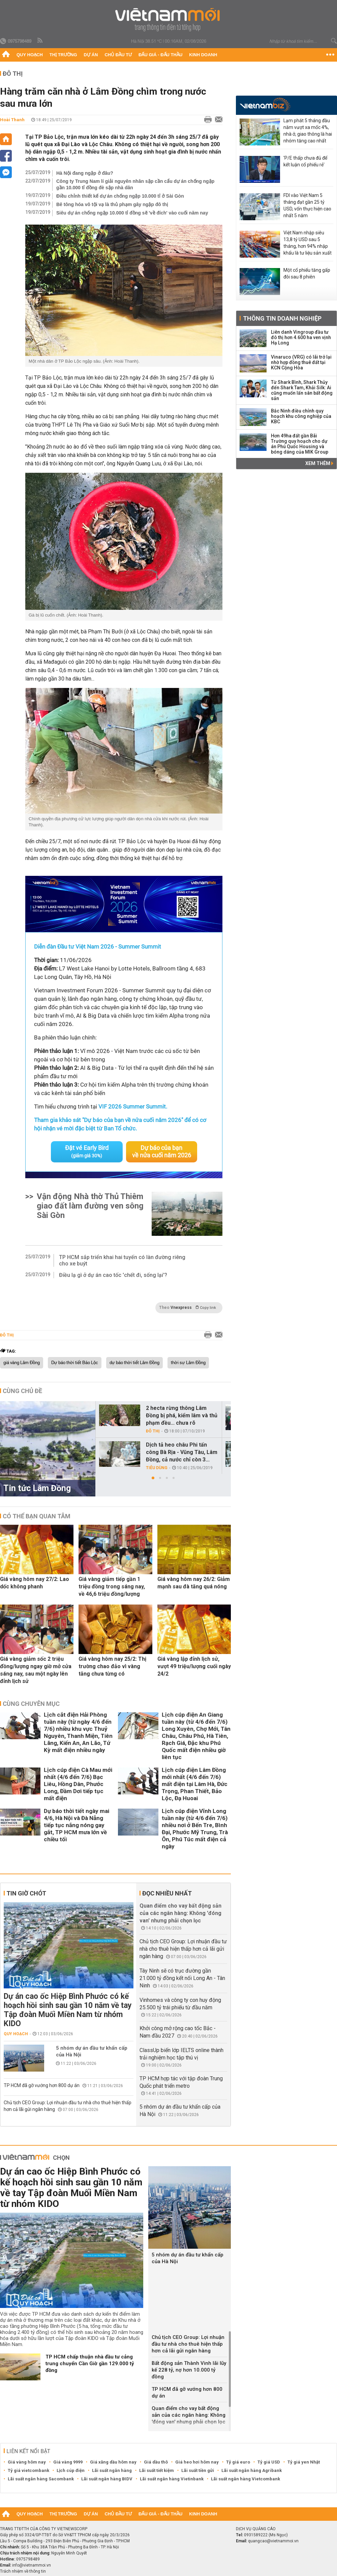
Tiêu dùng (156, 1467)
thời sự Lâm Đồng (188, 1363)
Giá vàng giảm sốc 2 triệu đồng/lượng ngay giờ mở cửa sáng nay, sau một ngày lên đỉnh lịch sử (35, 1670)
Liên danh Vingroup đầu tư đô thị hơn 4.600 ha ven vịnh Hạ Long (301, 337)
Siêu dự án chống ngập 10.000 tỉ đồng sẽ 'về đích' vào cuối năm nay (132, 213)
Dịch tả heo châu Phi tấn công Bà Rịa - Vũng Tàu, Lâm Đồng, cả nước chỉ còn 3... (181, 1452)
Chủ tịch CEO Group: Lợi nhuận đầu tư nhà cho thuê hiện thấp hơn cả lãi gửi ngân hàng (183, 1948)
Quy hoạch (30, 54)
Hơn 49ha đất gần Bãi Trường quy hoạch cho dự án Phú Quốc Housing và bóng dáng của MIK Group (299, 444)
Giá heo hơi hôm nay (197, 2462)
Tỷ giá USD (268, 2462)
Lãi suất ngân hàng (112, 2470)
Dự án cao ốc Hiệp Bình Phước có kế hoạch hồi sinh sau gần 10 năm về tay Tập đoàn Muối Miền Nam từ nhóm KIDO (68, 2010)
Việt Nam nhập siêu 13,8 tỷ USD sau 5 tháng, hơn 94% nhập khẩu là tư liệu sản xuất (307, 243)
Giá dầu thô (156, 2462)
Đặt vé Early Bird (87, 1151)
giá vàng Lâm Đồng (21, 1363)
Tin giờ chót (26, 1893)
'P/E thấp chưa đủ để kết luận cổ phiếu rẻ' (305, 161)
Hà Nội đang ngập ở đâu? (84, 173)
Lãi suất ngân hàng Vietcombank (245, 2478)
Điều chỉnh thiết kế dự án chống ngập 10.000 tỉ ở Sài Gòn (120, 196)
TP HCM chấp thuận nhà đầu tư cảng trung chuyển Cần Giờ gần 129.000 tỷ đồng (89, 2363)
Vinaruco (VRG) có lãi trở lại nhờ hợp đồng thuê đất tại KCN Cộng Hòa (301, 362)
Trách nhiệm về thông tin (23, 2571)
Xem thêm (319, 463)
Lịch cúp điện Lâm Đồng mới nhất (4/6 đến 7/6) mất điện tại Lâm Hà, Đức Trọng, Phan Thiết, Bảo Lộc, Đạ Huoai (194, 1784)
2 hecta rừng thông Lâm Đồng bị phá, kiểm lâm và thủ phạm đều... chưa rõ (181, 1415)
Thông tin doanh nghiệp (282, 318)
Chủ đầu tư (118, 54)
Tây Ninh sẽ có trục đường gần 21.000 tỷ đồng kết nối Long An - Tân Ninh (182, 1978)
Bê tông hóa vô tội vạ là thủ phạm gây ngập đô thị (112, 204)
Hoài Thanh (12, 119)
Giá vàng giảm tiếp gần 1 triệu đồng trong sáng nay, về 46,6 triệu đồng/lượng (112, 1586)
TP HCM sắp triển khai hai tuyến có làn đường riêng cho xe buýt (122, 1260)
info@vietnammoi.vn (31, 2565)
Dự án (91, 54)
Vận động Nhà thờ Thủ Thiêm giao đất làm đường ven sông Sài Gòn (90, 1206)
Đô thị (13, 73)
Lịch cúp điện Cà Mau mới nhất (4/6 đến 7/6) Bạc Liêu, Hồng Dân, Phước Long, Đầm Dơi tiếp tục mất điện (78, 1784)
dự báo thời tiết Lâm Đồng (134, 1363)
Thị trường (63, 54)
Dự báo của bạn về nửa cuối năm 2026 (161, 1151)
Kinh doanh (203, 54)
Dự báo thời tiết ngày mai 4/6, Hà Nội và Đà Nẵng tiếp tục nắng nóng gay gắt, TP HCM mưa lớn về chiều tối (76, 1825)
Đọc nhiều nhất (167, 1893)
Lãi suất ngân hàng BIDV (106, 2478)
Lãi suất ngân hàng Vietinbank (172, 2478)
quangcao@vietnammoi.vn (273, 2541)
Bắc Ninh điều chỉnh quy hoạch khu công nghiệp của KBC (301, 416)
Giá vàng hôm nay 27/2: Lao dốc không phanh (34, 1583)
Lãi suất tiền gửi (197, 2470)
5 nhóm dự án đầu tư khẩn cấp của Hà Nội (91, 2051)
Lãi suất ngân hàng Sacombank (41, 2478)
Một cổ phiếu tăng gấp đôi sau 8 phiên (306, 273)
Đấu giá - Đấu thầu (160, 54)
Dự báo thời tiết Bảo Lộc (74, 1363)
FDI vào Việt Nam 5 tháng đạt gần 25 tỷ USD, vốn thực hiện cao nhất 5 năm (307, 205)
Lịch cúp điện (71, 2470)
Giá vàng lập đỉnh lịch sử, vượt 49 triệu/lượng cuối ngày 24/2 (194, 1666)
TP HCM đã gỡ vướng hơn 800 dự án (42, 2085)
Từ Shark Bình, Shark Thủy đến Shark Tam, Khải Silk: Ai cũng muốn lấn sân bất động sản (302, 390)
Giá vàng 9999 (68, 2462)
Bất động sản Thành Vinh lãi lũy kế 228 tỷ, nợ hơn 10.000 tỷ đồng (189, 2370)
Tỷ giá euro (238, 2462)
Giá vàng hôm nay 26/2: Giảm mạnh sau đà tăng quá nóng (193, 1583)
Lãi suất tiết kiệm (156, 2470)
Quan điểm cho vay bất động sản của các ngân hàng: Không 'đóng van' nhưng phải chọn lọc (180, 1913)
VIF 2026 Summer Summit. (132, 1106)
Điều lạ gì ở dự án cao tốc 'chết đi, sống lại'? (113, 1275)
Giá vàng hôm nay (27, 2462)
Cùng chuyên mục (31, 1703)
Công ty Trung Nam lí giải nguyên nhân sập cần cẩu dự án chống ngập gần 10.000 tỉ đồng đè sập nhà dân (135, 184)
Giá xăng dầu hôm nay (113, 2462)
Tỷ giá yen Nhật (303, 2462)
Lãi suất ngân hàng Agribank (251, 2470)
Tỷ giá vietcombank (28, 2470)
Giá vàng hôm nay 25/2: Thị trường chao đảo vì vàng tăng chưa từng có (112, 1666)
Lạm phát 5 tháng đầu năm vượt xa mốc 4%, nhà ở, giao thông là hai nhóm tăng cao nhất (307, 130)
